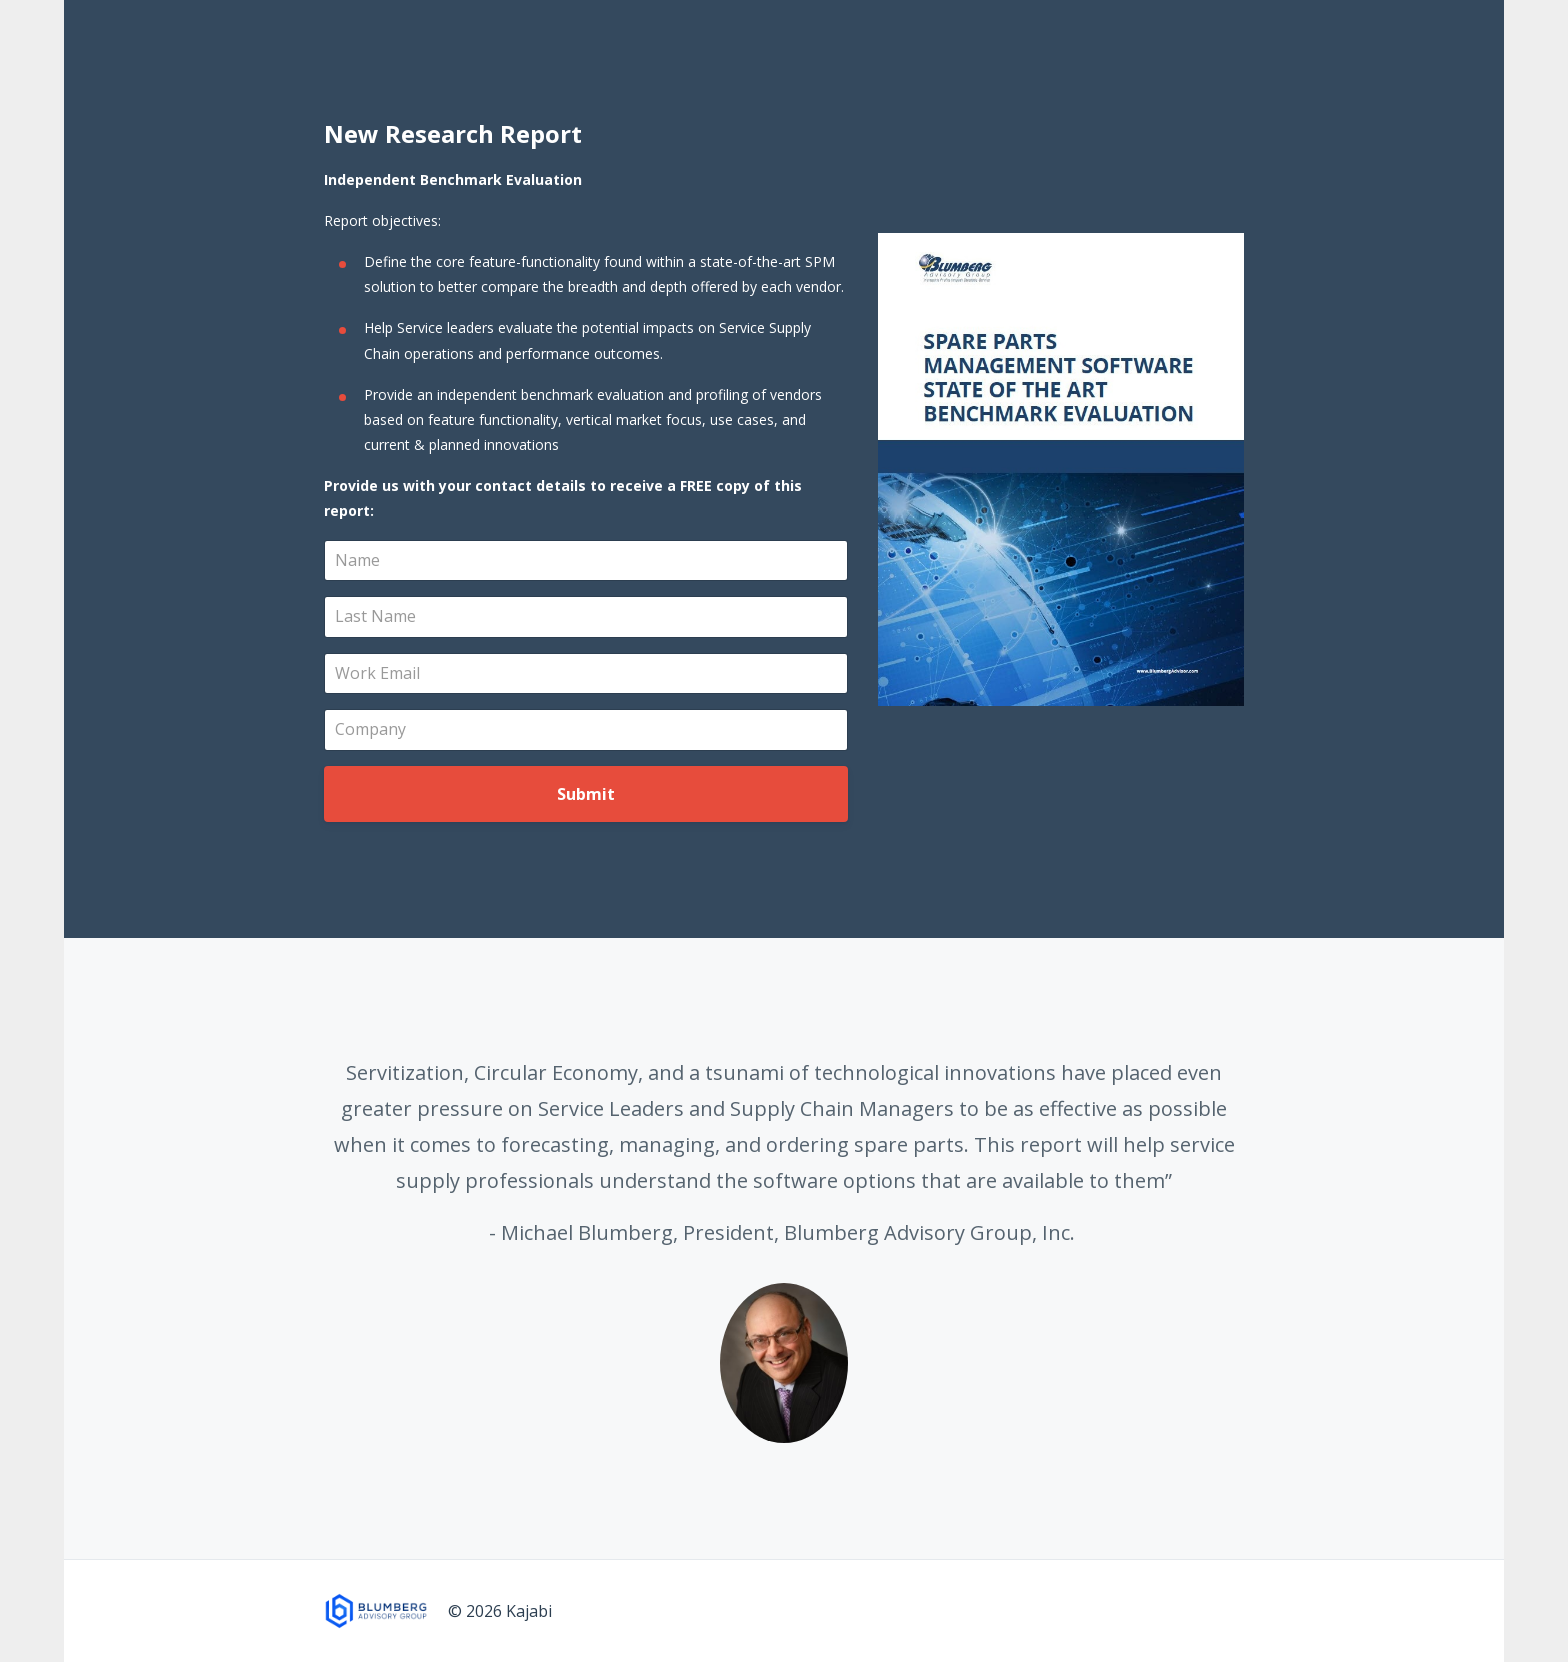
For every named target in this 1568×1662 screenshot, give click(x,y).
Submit (586, 794)
